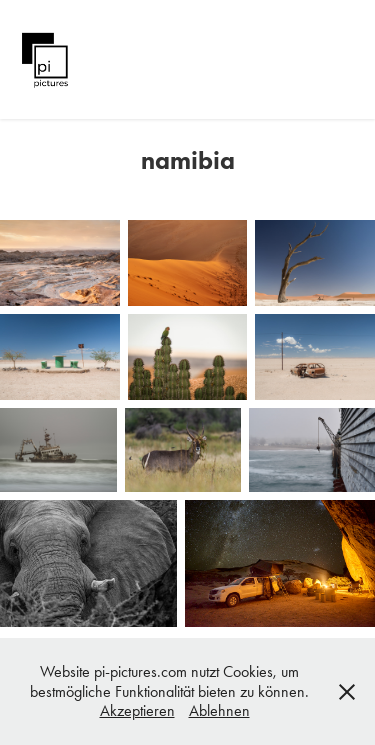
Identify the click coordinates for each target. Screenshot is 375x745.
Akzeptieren (137, 710)
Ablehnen (219, 710)
